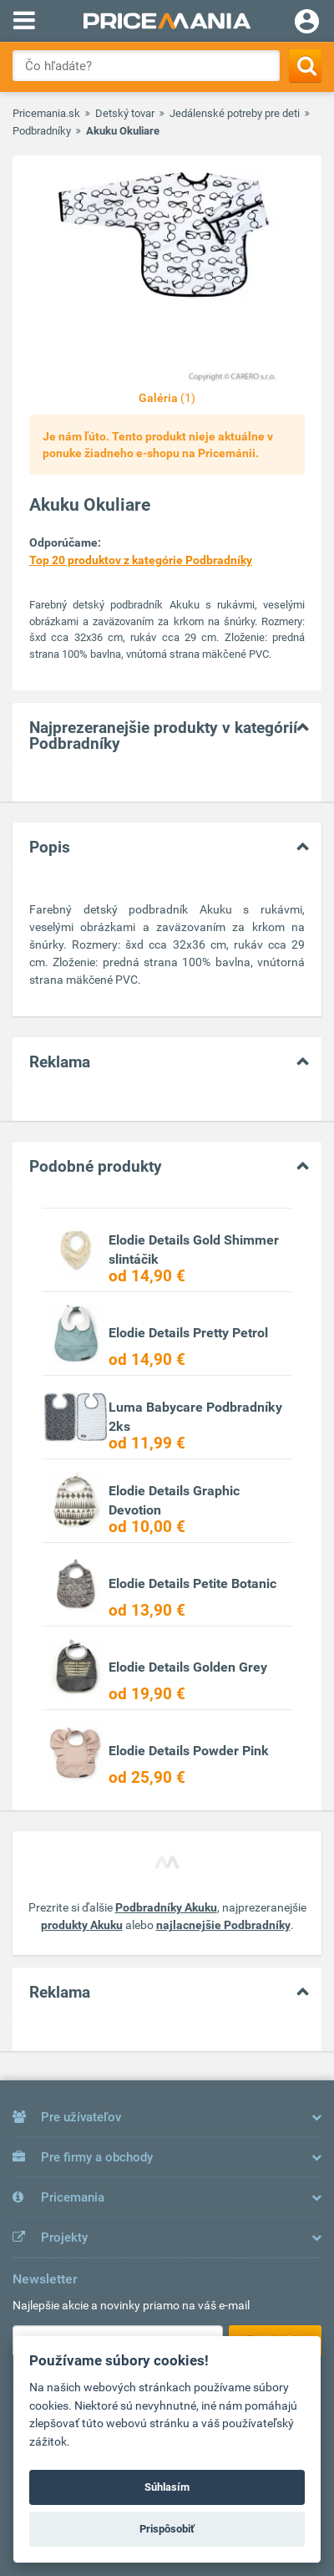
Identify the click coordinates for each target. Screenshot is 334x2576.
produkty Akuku (82, 1925)
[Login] (306, 23)
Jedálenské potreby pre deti (235, 113)
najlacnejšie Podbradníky (223, 1925)
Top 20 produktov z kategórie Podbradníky (140, 560)
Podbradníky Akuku (166, 1907)
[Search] (305, 65)
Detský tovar (124, 113)
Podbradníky (42, 131)
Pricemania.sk (46, 113)
